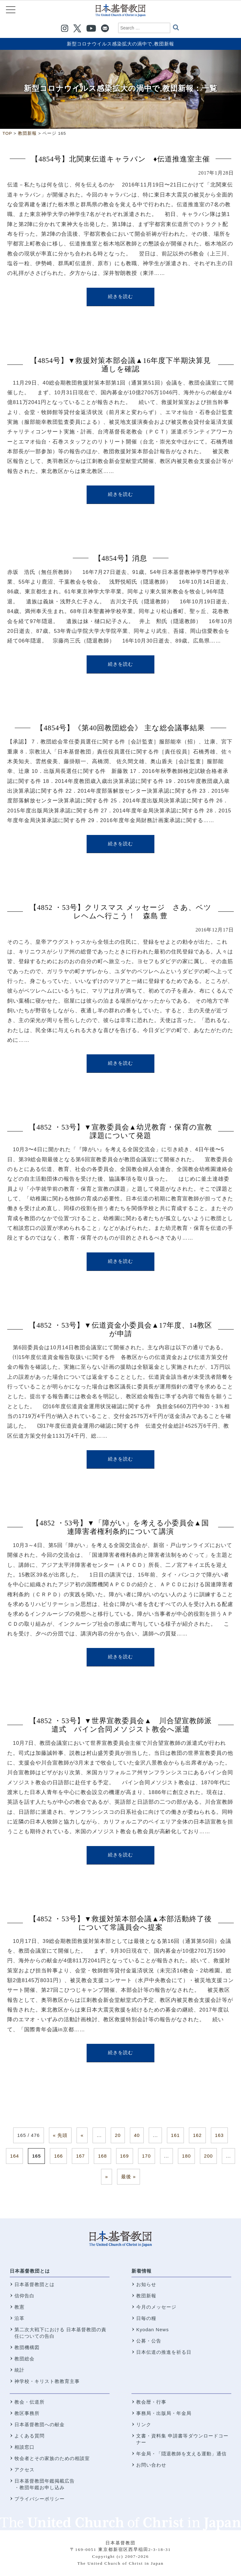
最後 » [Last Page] (128, 2176)
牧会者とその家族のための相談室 (52, 2458)
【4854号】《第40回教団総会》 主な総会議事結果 (120, 728)
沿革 (19, 2318)
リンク (143, 2424)
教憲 (19, 2307)
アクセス (24, 2469)
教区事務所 (27, 2413)
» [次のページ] (106, 2176)
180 (186, 2156)
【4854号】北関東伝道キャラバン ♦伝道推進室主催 (120, 159)
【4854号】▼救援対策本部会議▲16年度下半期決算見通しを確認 (120, 365)
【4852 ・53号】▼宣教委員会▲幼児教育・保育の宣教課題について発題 (120, 1131)
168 (102, 2156)
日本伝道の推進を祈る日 (163, 2352)
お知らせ (146, 2284)
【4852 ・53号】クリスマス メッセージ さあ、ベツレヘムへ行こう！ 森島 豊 (120, 912)
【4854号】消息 (120, 558)
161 (175, 2135)
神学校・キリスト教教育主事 (47, 2381)
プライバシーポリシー (39, 2498)
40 (137, 2135)
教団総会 (24, 2358)
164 (14, 2156)
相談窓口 (24, 2447)
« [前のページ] (82, 2135)
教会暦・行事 (151, 2402)
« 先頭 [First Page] (60, 2135)
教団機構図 (27, 2347)
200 (208, 2156)
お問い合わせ (151, 2465)
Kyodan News (152, 2329)
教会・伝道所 (29, 2402)
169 (124, 2156)
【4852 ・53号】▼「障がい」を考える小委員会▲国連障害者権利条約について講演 (120, 1527)
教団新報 (164, 43)
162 (197, 2135)
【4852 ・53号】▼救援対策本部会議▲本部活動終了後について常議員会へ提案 (120, 1923)
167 (80, 2156)
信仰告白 (24, 2295)
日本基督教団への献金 (39, 2424)
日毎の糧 (146, 2318)
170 (146, 2156)
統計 (19, 2370)
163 (219, 2135)
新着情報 (141, 2271)
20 (118, 2135)
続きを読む (120, 296)
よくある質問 (29, 2435)
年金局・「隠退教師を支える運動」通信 (181, 2453)
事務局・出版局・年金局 (163, 2413)
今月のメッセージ (156, 2307)
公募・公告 (148, 2340)
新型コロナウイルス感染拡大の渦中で (109, 43)
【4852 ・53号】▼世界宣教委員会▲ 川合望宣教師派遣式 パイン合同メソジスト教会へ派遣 (120, 1725)
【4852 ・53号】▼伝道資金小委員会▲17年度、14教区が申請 (120, 1329)
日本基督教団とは (30, 2271)
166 (58, 2156)
